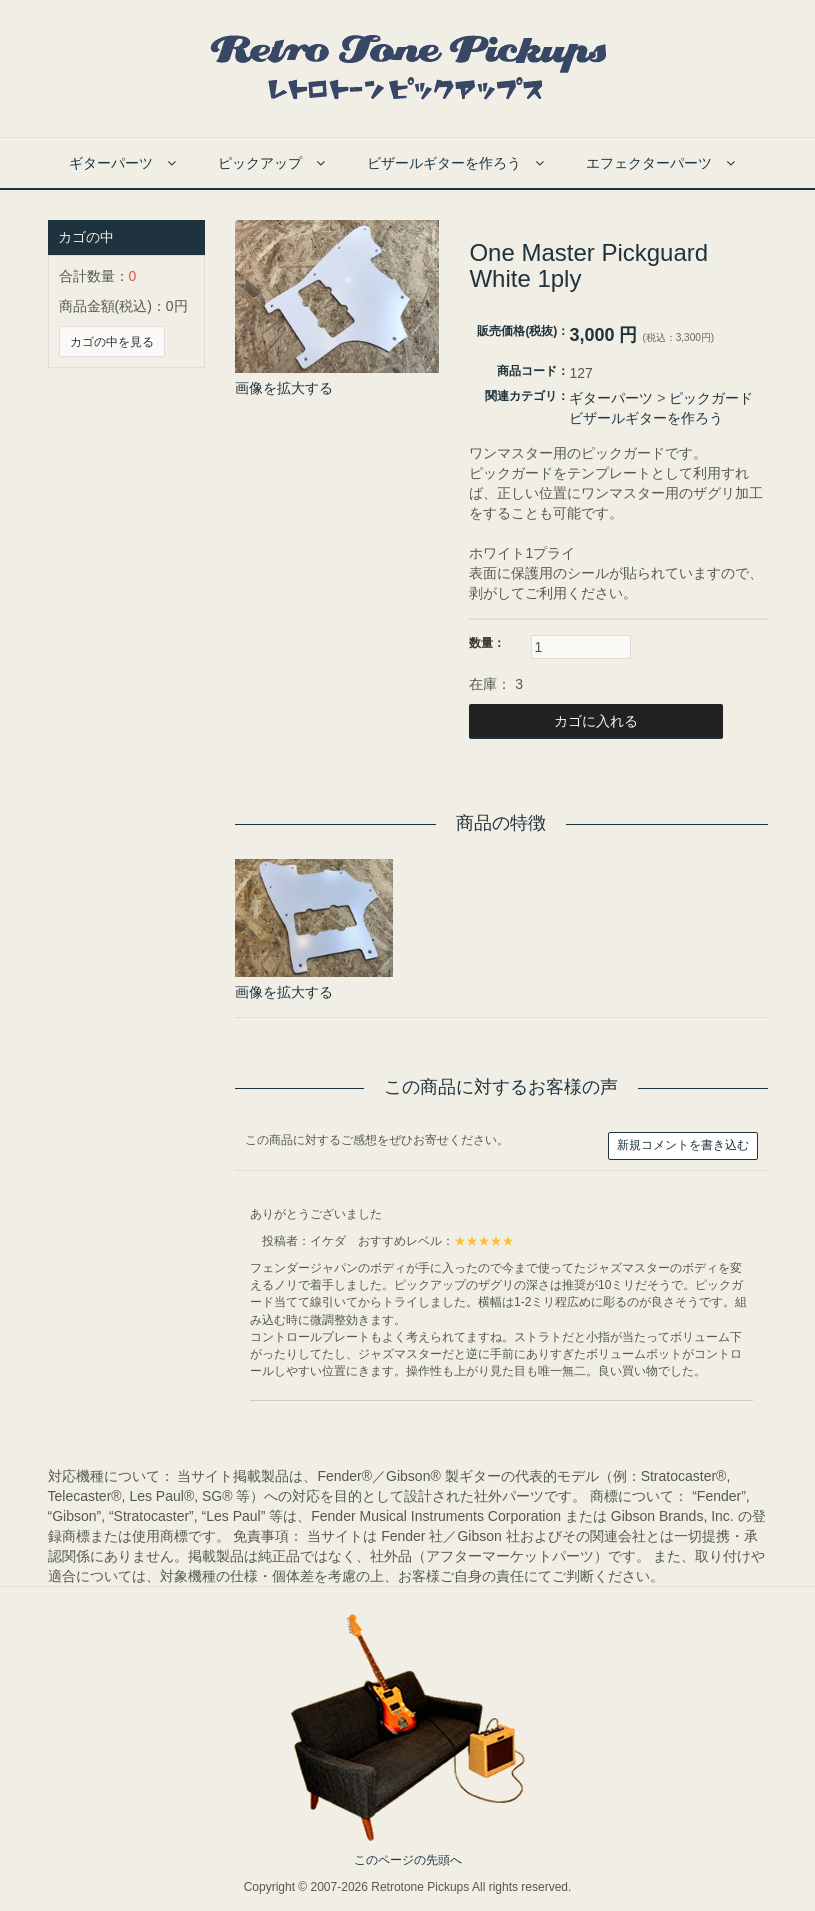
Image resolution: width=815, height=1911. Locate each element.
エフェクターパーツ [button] (660, 163)
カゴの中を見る (112, 341)
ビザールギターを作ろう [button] (455, 163)
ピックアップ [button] (271, 163)
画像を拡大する (284, 388)
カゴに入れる (594, 720)
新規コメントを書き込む (683, 1145)
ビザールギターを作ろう (646, 418)
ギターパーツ (611, 398)
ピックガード (711, 398)
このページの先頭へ (408, 1860)
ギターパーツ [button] (122, 163)
